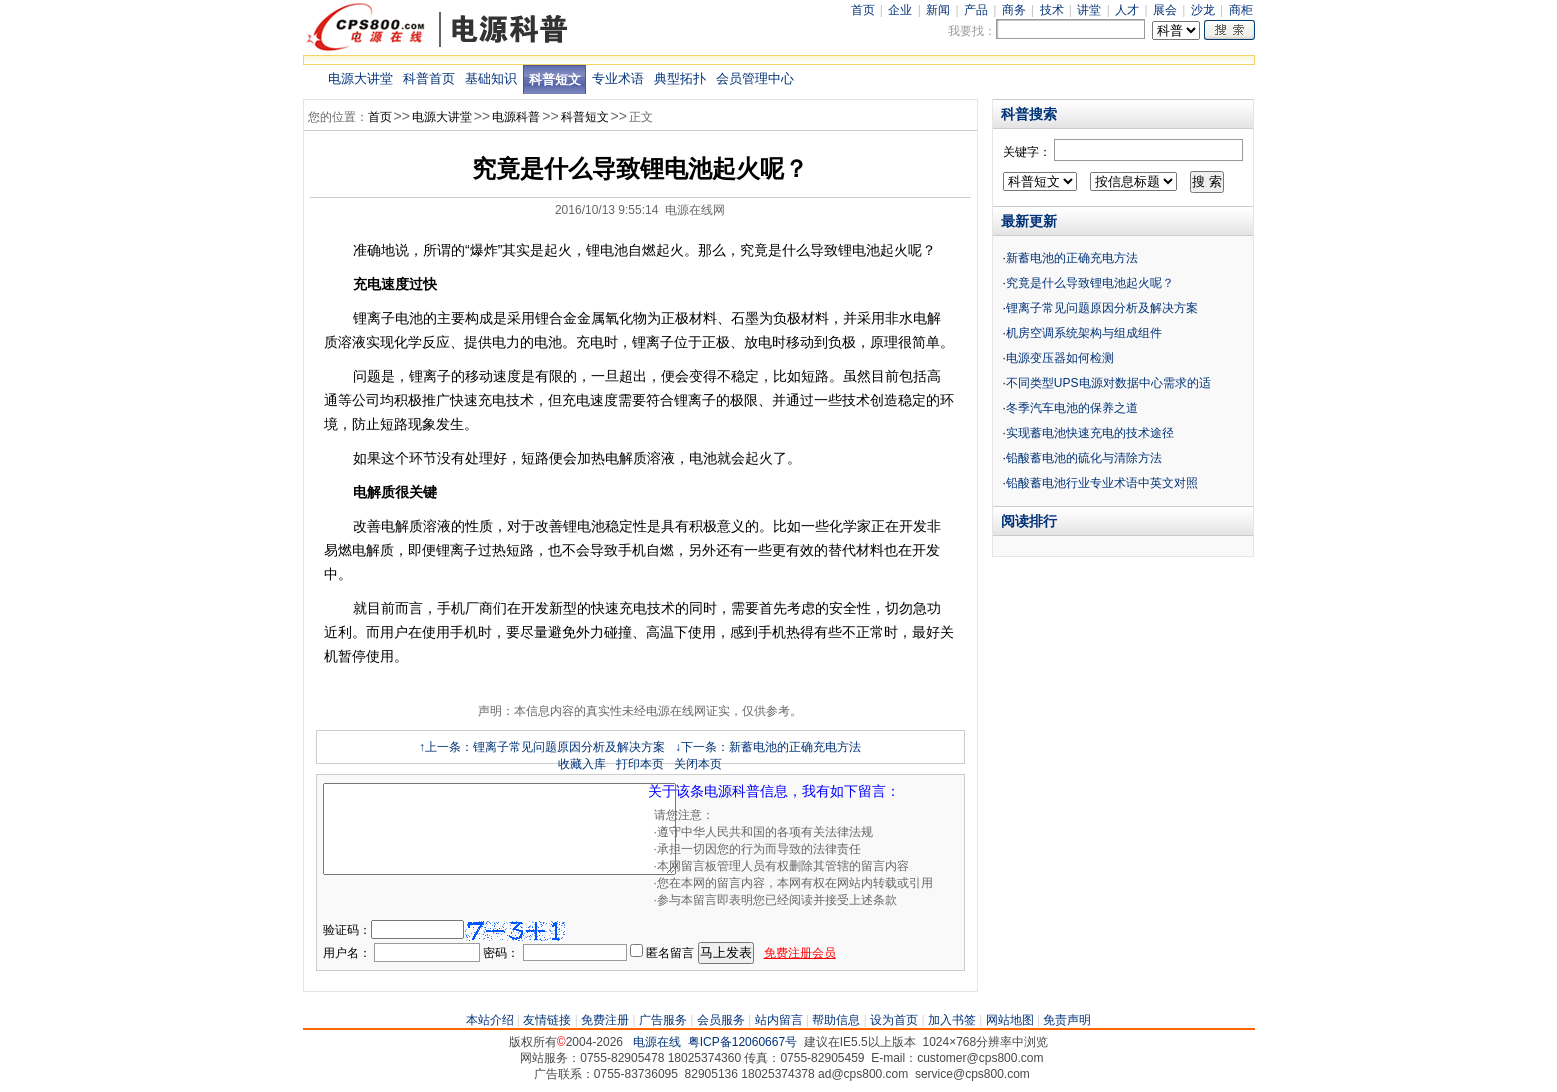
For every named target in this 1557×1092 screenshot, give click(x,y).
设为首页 (894, 1020)
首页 (863, 10)
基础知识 (491, 78)
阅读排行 (1029, 521)
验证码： (347, 930)
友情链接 (547, 1020)
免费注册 (605, 1020)
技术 (1052, 10)
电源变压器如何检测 (1060, 358)
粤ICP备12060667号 (742, 1042)
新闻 (938, 10)
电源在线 (657, 1042)
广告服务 (663, 1020)
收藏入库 (582, 764)
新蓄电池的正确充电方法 (1072, 258)
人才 (1127, 10)
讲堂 (1089, 10)
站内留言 (779, 1020)
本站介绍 (490, 1020)
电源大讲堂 (360, 78)
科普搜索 (1029, 114)
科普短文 (555, 79)
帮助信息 (836, 1020)
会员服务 (721, 1020)
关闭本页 (698, 764)
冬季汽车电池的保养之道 (1072, 408)
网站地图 (1010, 1020)
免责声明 (1067, 1020)
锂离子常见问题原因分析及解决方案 (1102, 308)
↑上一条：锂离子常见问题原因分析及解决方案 (542, 747)
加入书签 (952, 1020)
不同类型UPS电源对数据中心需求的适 (1108, 383)
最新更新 (1029, 221)
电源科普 (516, 117)
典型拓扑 (680, 78)
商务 (1014, 10)
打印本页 (640, 764)
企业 (900, 10)
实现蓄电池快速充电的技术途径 (1090, 433)
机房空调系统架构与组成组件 (1084, 333)
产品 (976, 10)
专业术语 (618, 78)
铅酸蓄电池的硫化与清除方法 (1084, 458)
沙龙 (1203, 10)
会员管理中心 (755, 78)
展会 (1165, 10)
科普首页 (429, 78)
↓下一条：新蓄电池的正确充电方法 (768, 747)
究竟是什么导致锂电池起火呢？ (1090, 283)
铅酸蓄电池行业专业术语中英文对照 (1102, 483)
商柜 (1241, 10)
